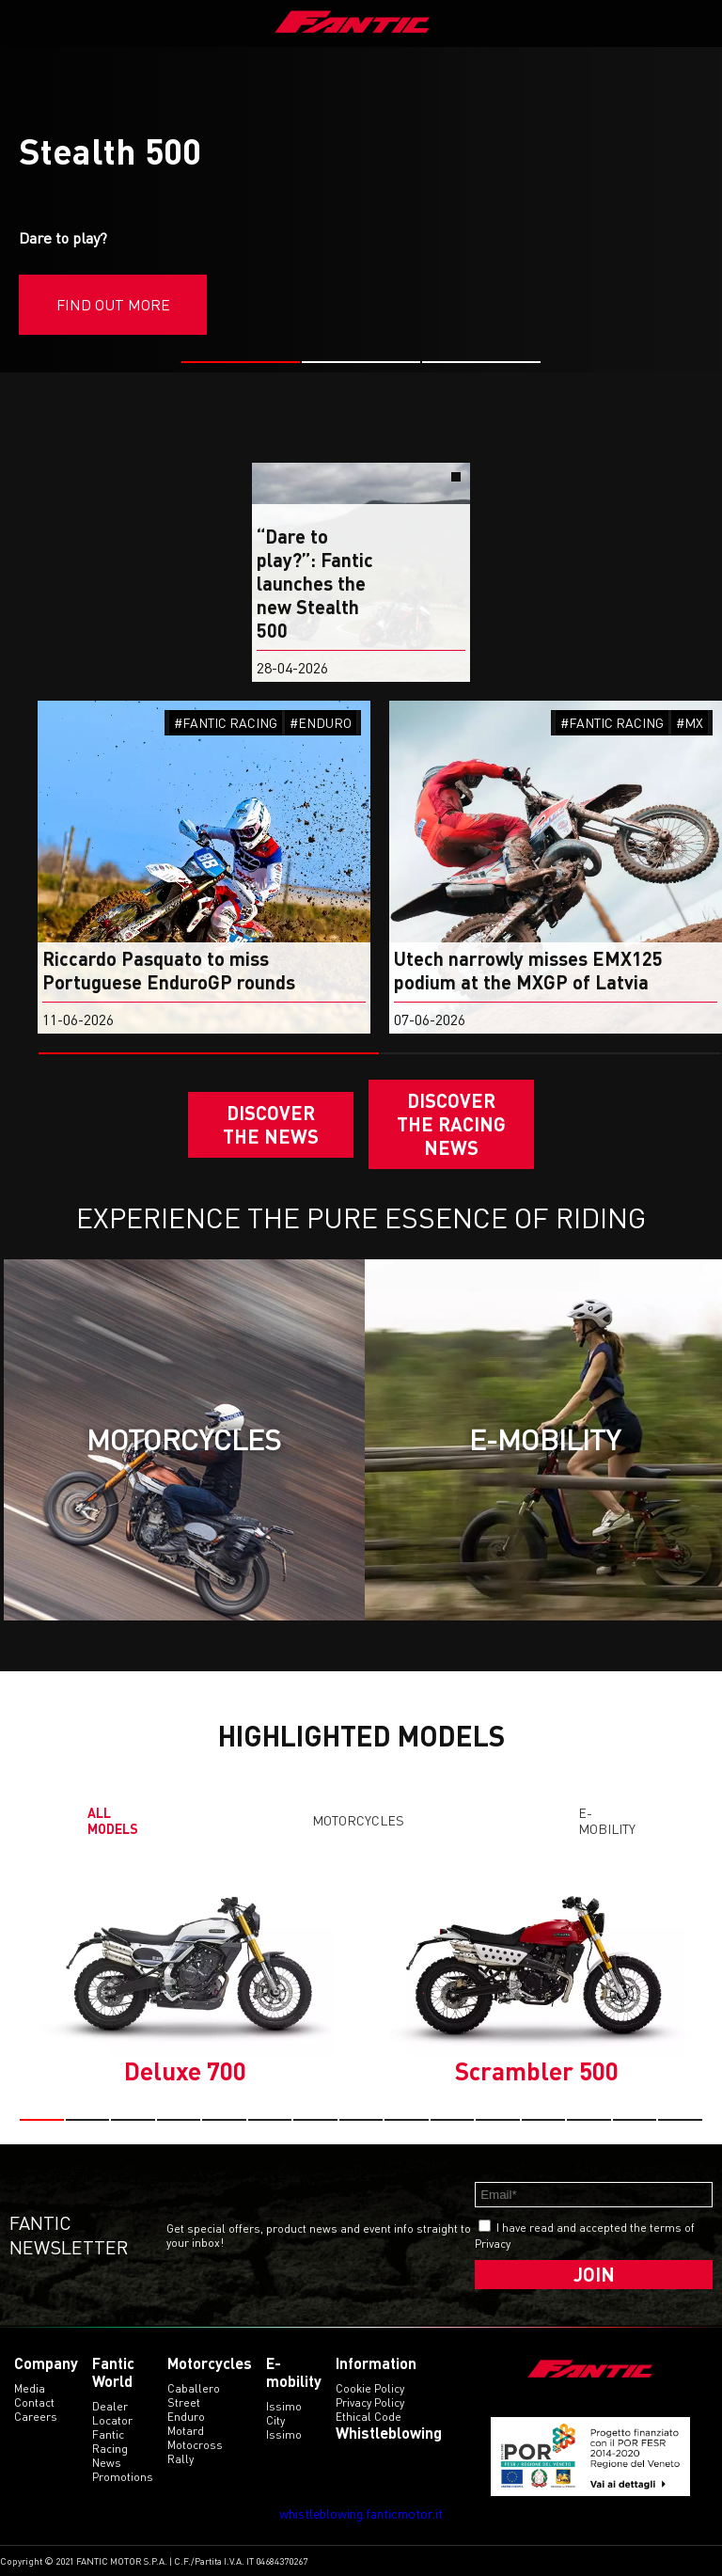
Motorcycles (358, 1820)
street (183, 2402)
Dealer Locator (112, 2413)
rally (180, 2459)
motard (185, 2431)
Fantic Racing (110, 2441)
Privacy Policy (370, 2402)
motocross (195, 2445)
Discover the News (271, 1124)
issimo (284, 2434)
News (106, 2463)
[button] (240, 362)
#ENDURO (321, 723)
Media (29, 2388)
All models (112, 1821)
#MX (689, 723)
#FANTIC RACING (225, 723)
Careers (35, 2417)
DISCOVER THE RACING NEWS (451, 1124)
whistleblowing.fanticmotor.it (361, 2513)
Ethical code (368, 2417)
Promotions (122, 2477)
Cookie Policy (370, 2388)
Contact (34, 2402)
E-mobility (607, 1821)
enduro (186, 2417)
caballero (193, 2388)
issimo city (284, 2413)
